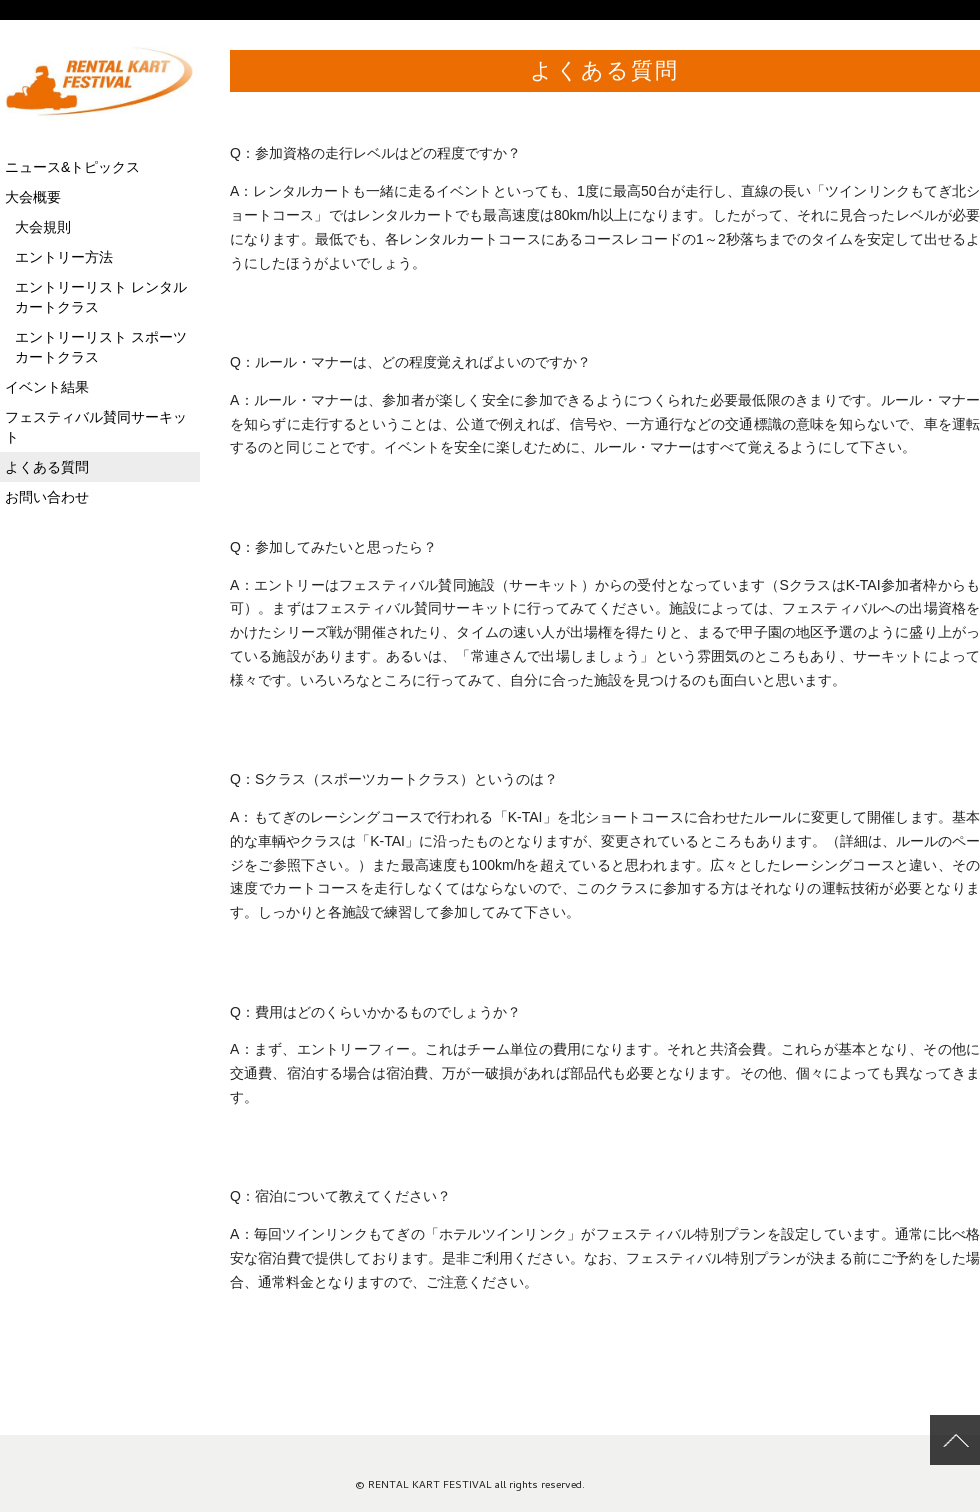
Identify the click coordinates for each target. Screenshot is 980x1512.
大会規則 (43, 227)
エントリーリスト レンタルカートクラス (101, 297)
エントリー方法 (64, 257)
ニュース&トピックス (72, 167)
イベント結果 (47, 387)
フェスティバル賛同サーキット (96, 427)
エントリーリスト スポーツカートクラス (101, 347)
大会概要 (33, 197)
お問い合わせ (47, 497)
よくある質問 (604, 70)
